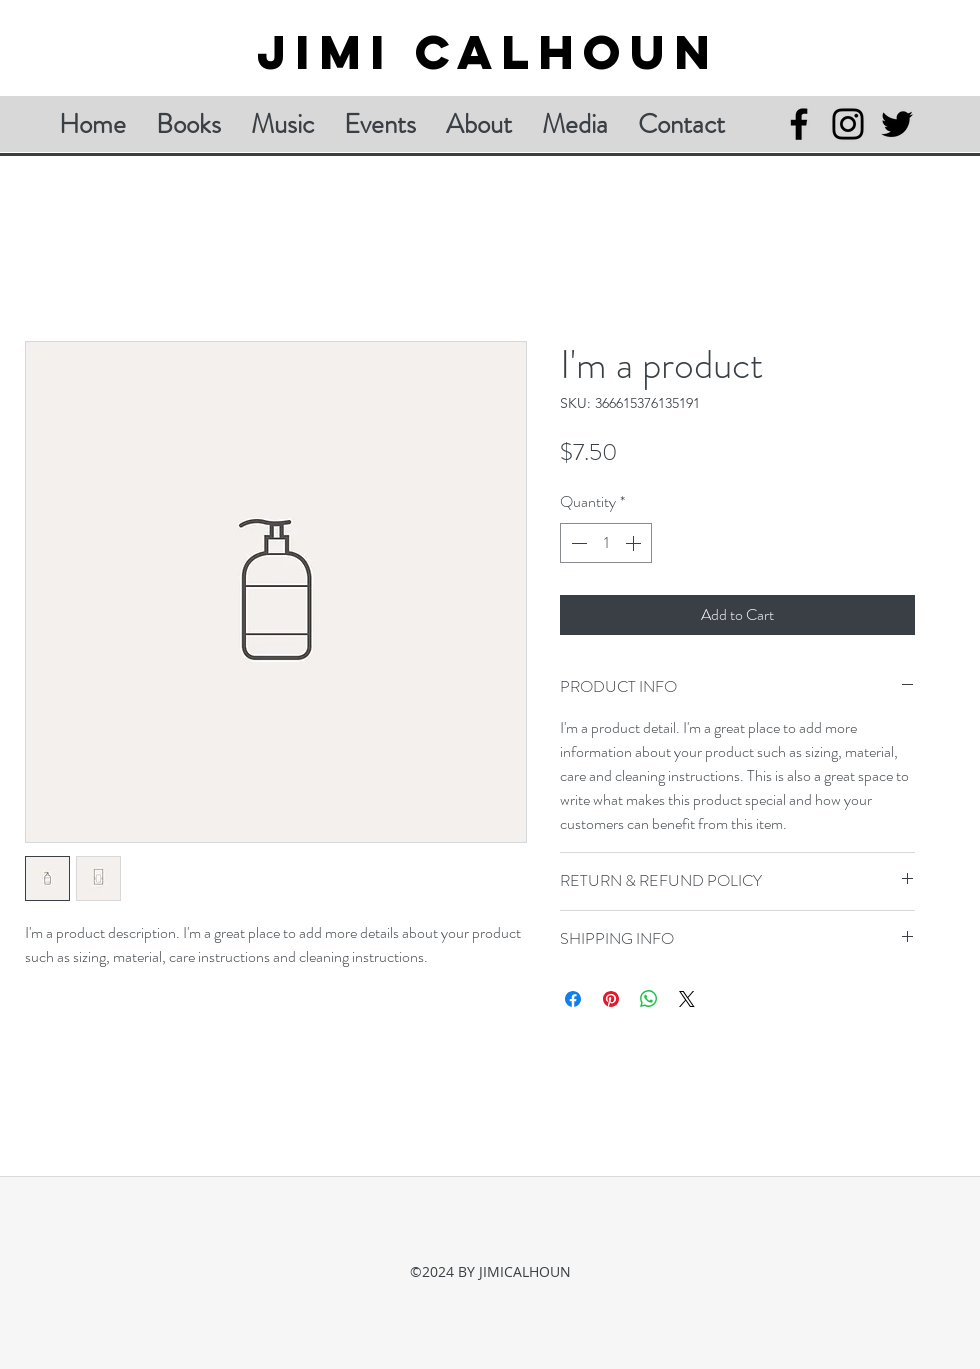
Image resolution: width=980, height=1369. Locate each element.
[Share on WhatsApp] (649, 999)
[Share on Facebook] (573, 999)
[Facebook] (799, 124)
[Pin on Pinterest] (611, 999)
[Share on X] (687, 999)
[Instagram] (848, 124)
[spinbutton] (606, 543)
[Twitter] (897, 124)
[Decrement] (577, 543)
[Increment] (635, 543)
